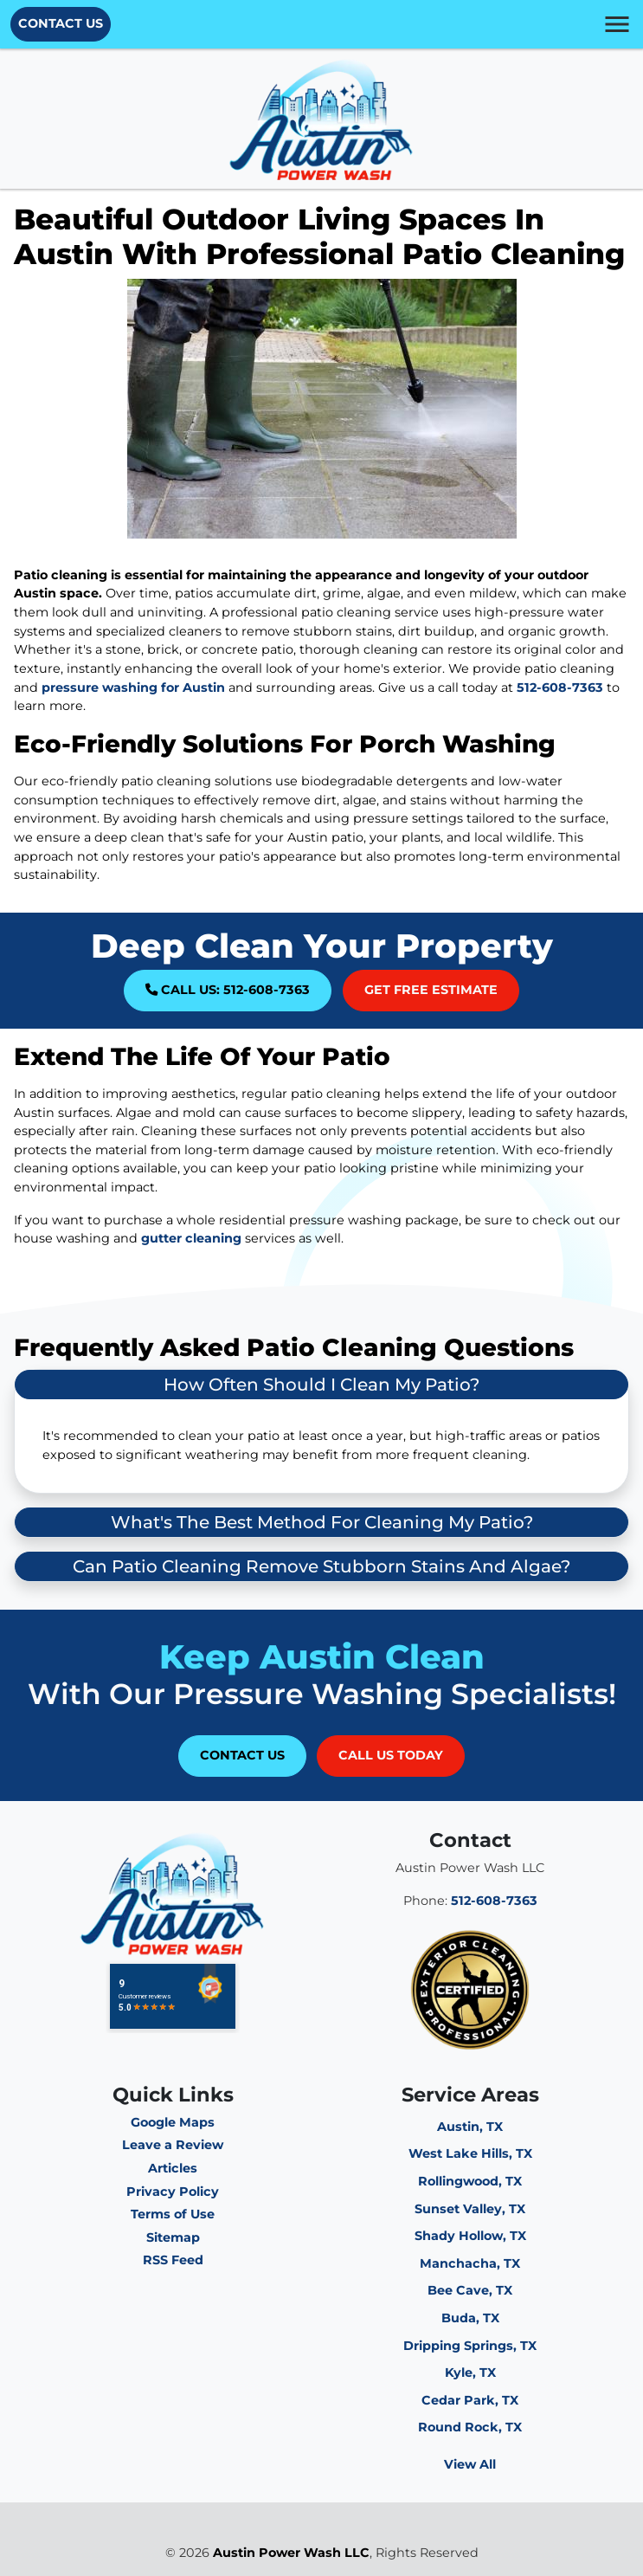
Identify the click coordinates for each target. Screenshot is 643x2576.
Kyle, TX (470, 2372)
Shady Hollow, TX (470, 2236)
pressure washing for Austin (133, 687)
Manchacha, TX (470, 2263)
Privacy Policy (172, 2191)
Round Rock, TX (470, 2427)
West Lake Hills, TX (470, 2153)
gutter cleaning (191, 1238)
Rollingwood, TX (470, 2181)
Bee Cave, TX (470, 2290)
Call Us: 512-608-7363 (227, 989)
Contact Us (60, 23)
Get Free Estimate (431, 989)
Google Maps (173, 2122)
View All (470, 2464)
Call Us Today (390, 1755)
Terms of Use (173, 2214)
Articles (172, 2168)
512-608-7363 (560, 687)
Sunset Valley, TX (470, 2209)
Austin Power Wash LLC (291, 2552)
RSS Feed (173, 2260)
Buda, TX (470, 2318)
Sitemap (173, 2237)
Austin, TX (470, 2126)
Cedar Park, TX (469, 2400)
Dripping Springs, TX (470, 2345)
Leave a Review (172, 2145)
